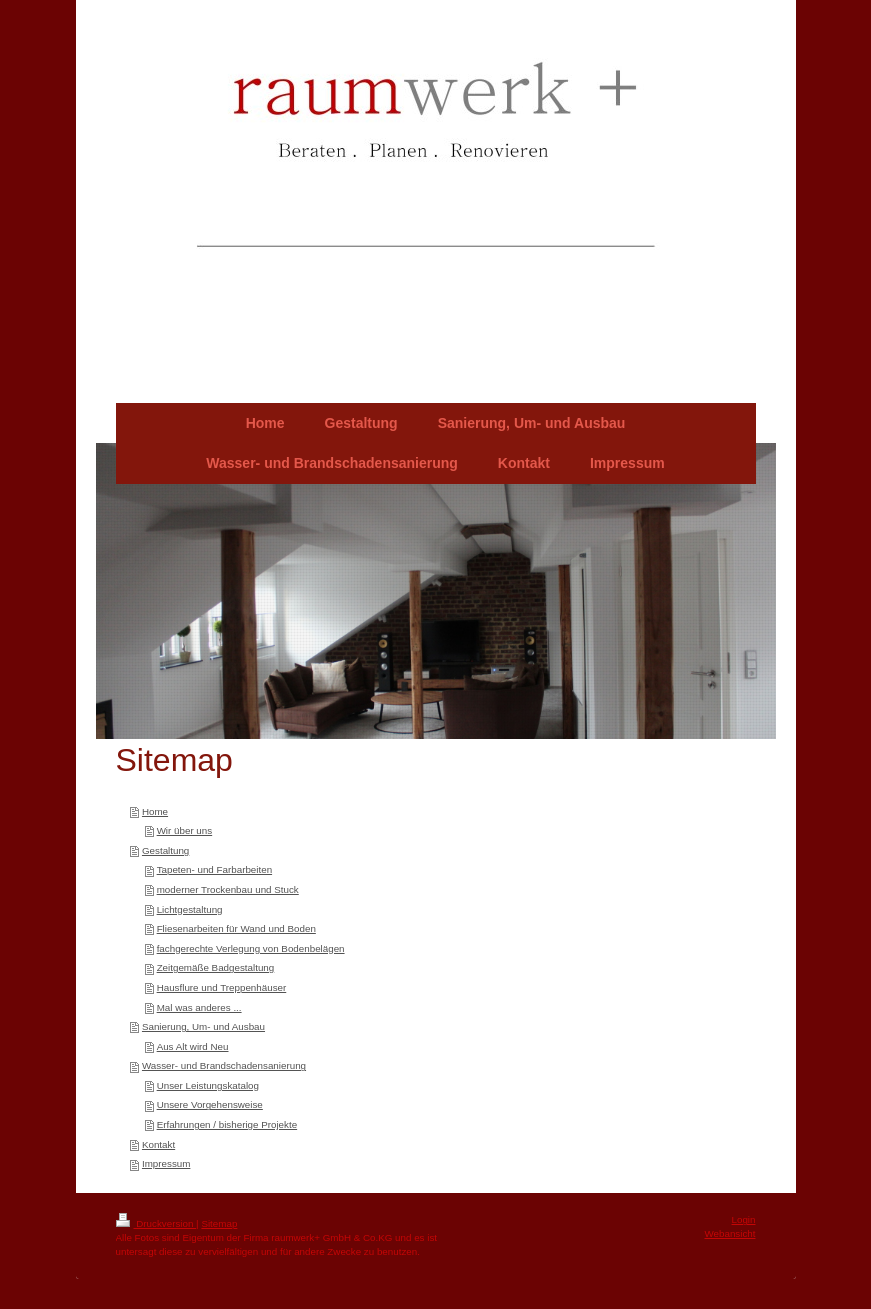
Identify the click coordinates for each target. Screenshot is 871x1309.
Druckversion (156, 1223)
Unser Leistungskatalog (208, 1085)
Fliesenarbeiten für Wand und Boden (236, 928)
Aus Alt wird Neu (193, 1046)
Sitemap (219, 1223)
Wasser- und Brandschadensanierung (224, 1065)
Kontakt (158, 1144)
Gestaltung (165, 850)
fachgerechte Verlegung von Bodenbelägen (251, 948)
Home (155, 811)
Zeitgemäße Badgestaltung (216, 967)
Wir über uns (185, 830)
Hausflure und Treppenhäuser (222, 987)
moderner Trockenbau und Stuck (228, 889)
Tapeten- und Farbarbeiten (214, 869)
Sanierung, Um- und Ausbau (203, 1026)
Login (744, 1219)
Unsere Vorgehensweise (210, 1104)
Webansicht (729, 1233)
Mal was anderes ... (199, 1007)
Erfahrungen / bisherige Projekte (227, 1124)
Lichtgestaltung (190, 909)
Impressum (166, 1163)
